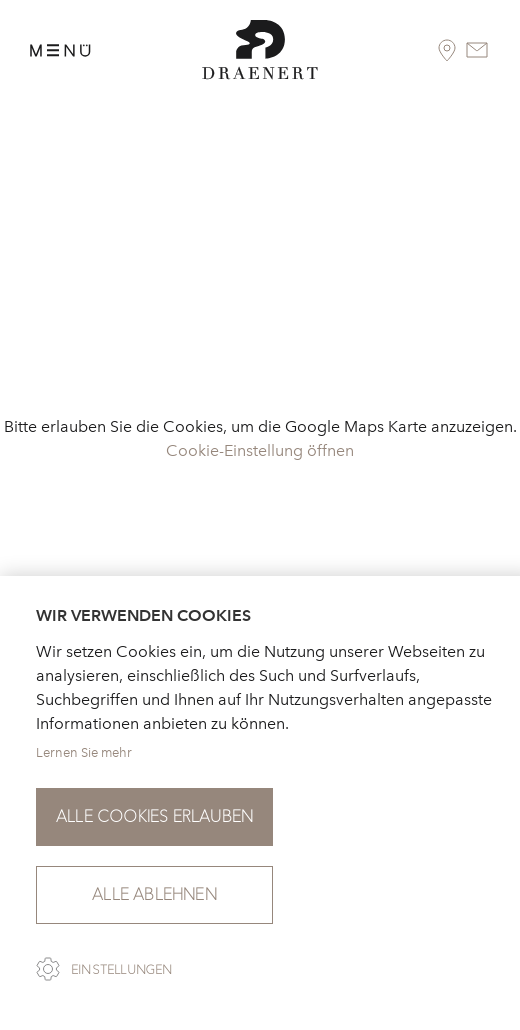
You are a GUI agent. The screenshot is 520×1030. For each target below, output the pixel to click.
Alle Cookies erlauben (154, 816)
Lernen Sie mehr (84, 752)
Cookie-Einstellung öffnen (260, 450)
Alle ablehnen (154, 894)
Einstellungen (122, 970)
